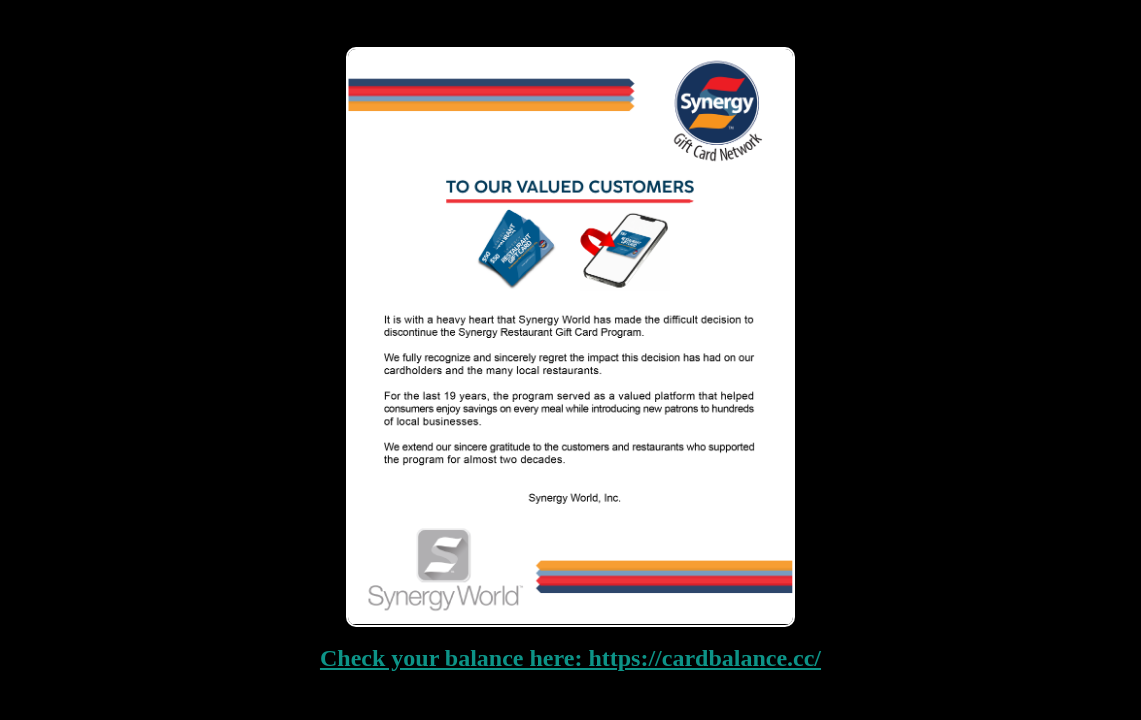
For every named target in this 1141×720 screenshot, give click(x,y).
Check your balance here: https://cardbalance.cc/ (570, 658)
